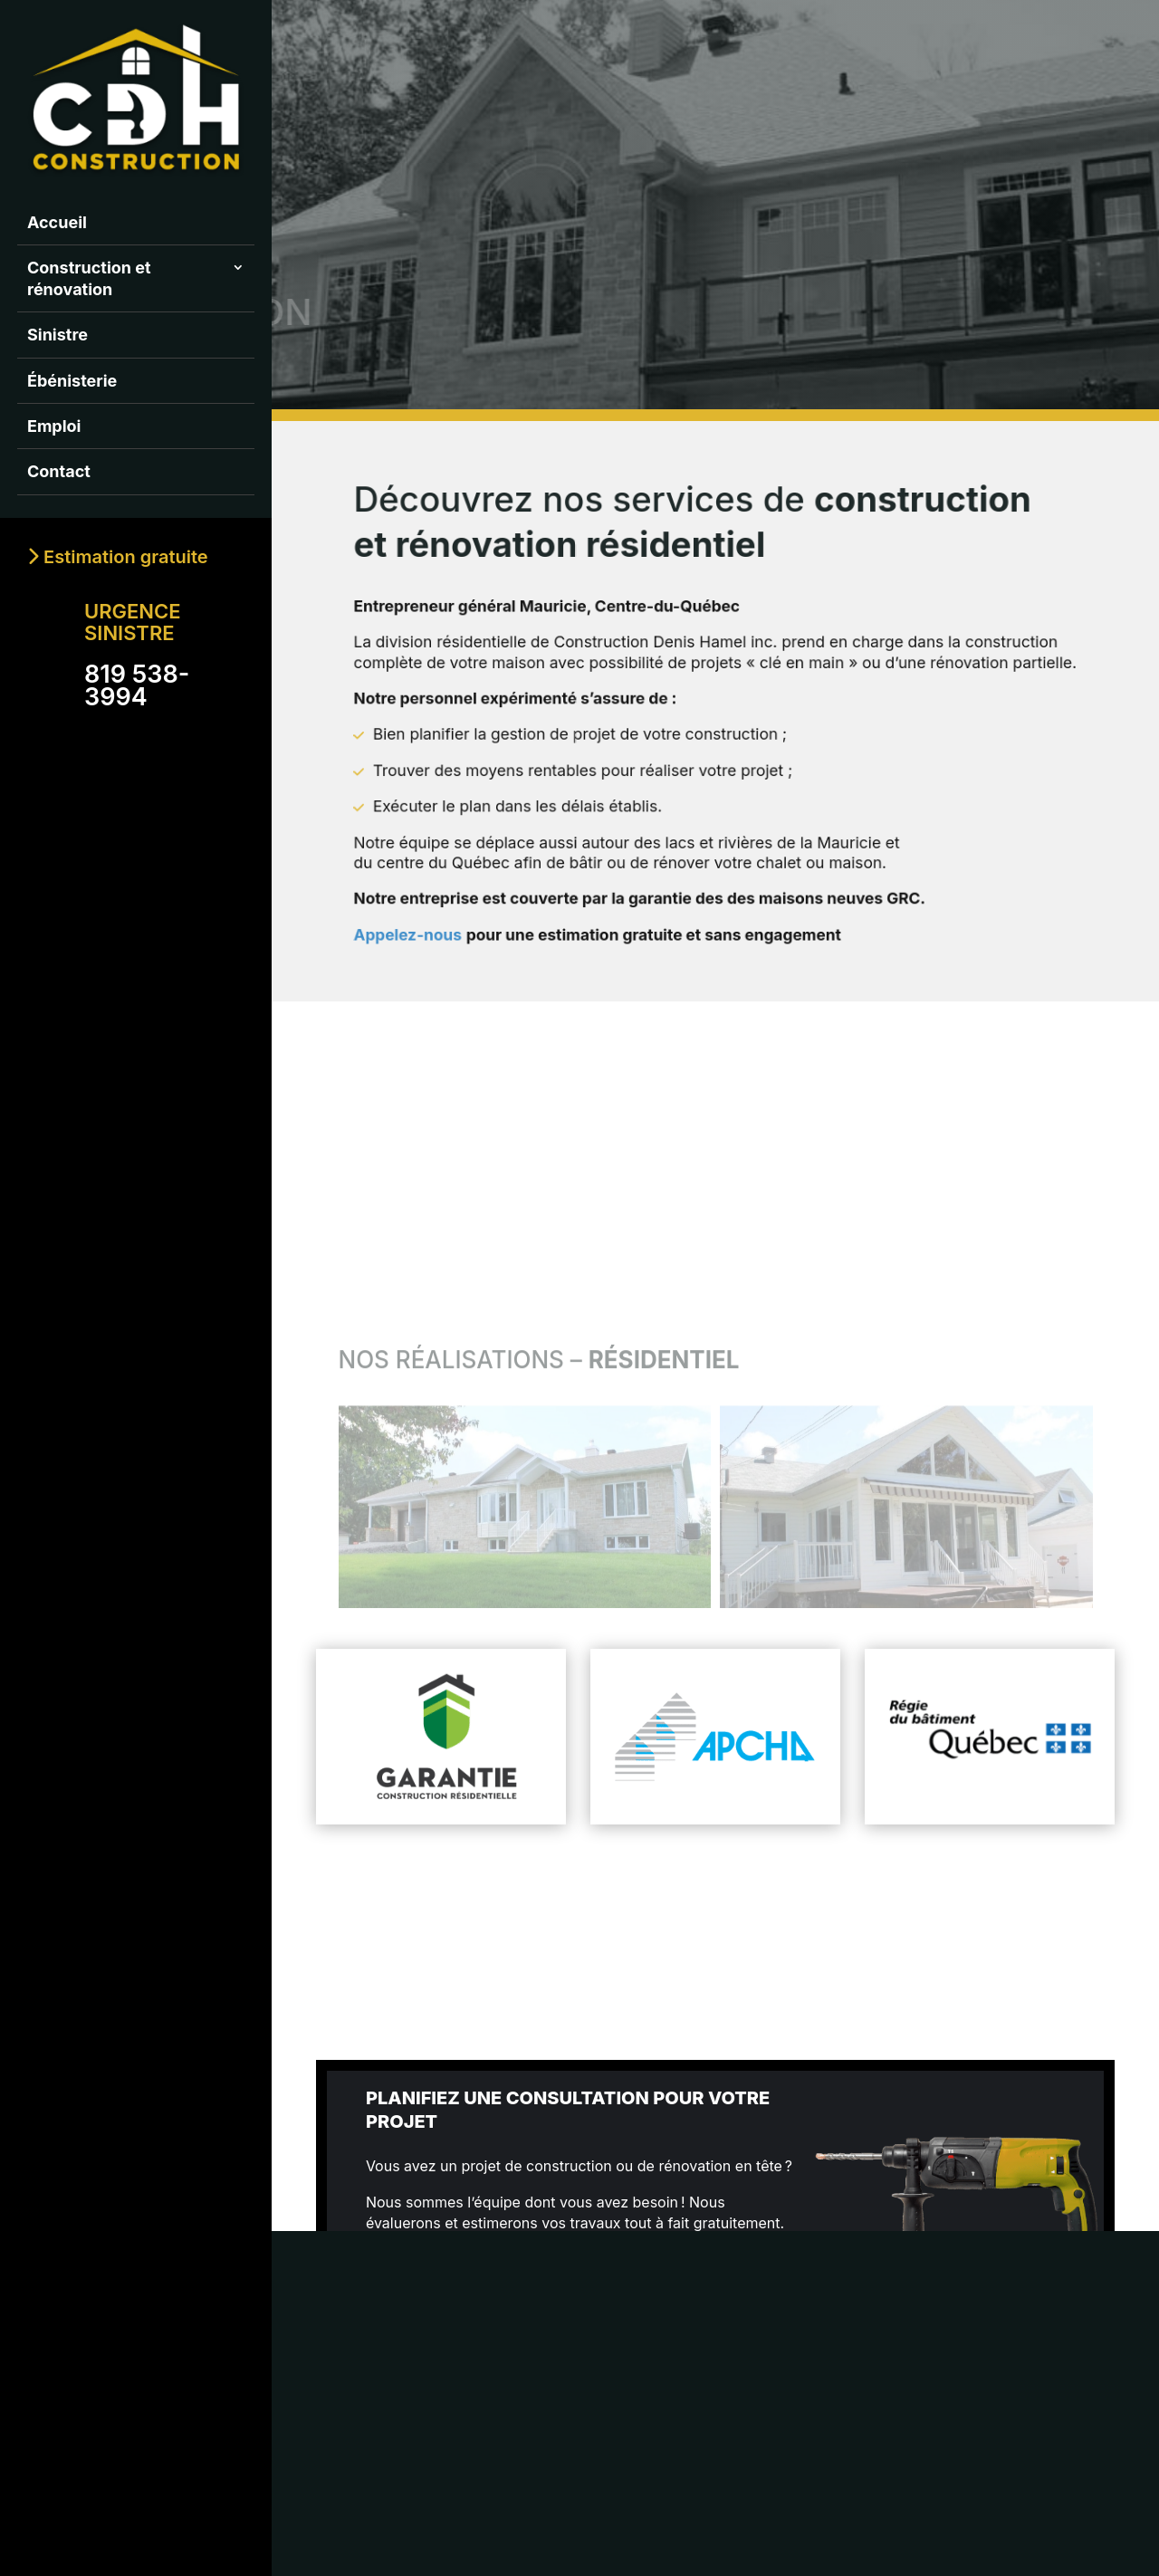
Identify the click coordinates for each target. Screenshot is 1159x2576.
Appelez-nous (454, 900)
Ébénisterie (72, 380)
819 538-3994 (136, 685)
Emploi (54, 426)
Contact (59, 471)
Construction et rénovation (89, 278)
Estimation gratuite (117, 557)
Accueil (57, 222)
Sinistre (57, 334)
